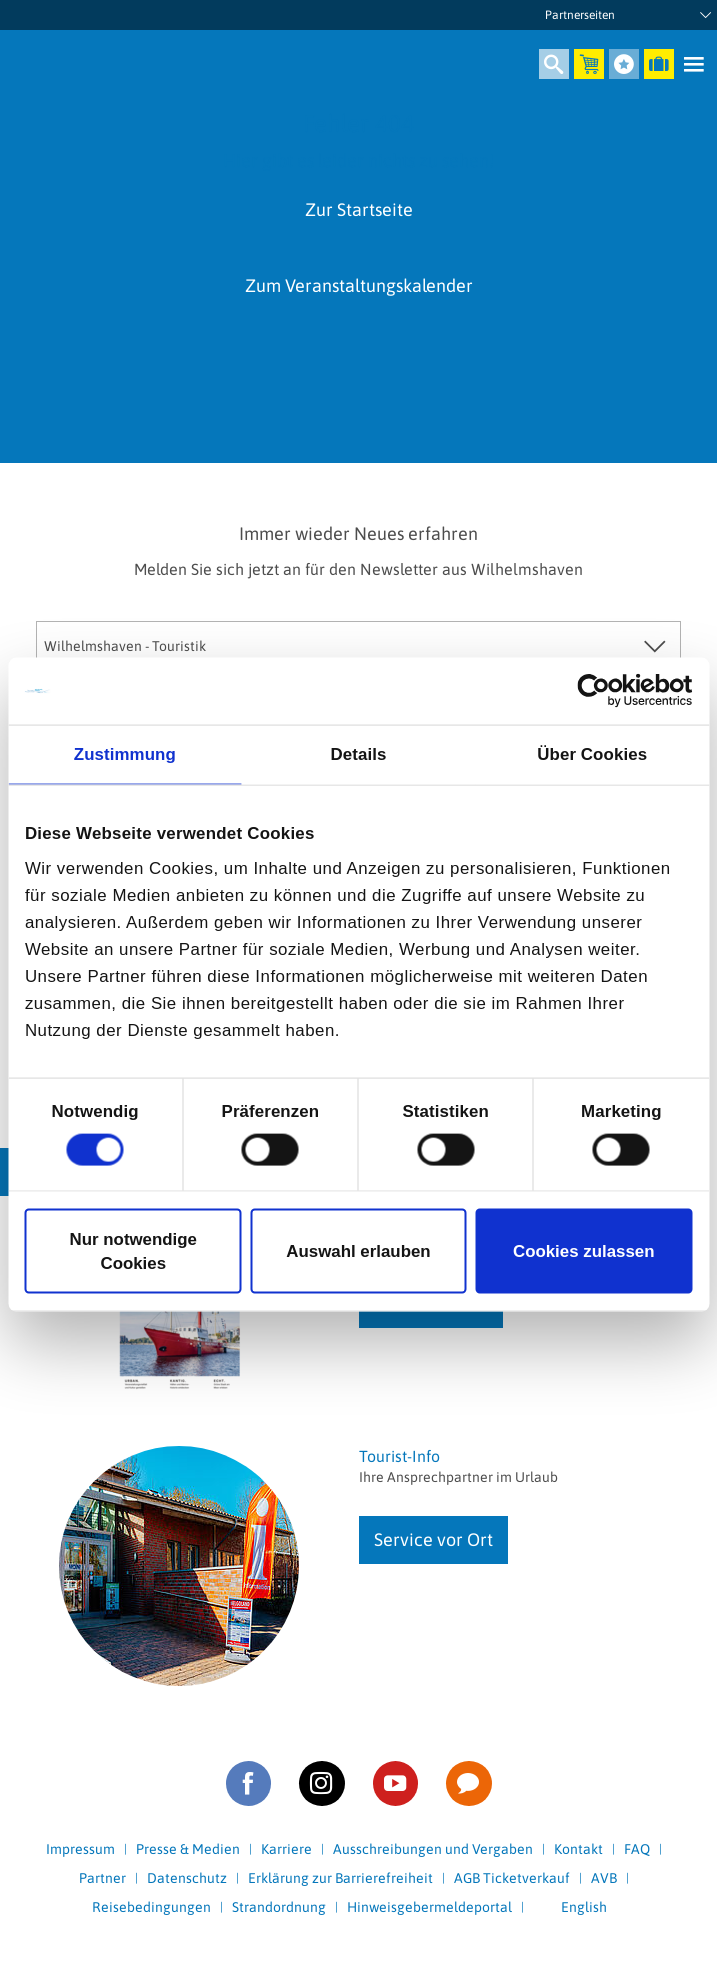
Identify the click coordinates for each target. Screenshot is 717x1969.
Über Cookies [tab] (592, 753)
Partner (102, 1878)
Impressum (80, 1849)
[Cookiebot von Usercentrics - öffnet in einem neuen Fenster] (604, 691)
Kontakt (578, 1849)
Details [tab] (359, 753)
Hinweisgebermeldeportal (429, 1907)
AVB (604, 1878)
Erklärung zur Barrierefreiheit (340, 1878)
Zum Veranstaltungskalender (359, 285)
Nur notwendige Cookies (133, 1250)
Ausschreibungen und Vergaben (433, 1849)
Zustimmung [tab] (125, 753)
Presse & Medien (188, 1849)
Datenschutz (187, 1878)
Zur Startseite (359, 209)
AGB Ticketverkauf (512, 1878)
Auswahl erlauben (358, 1250)
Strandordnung (279, 1907)
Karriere (286, 1849)
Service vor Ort (433, 1539)
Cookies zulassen (584, 1250)
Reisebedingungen (151, 1907)
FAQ (637, 1849)
